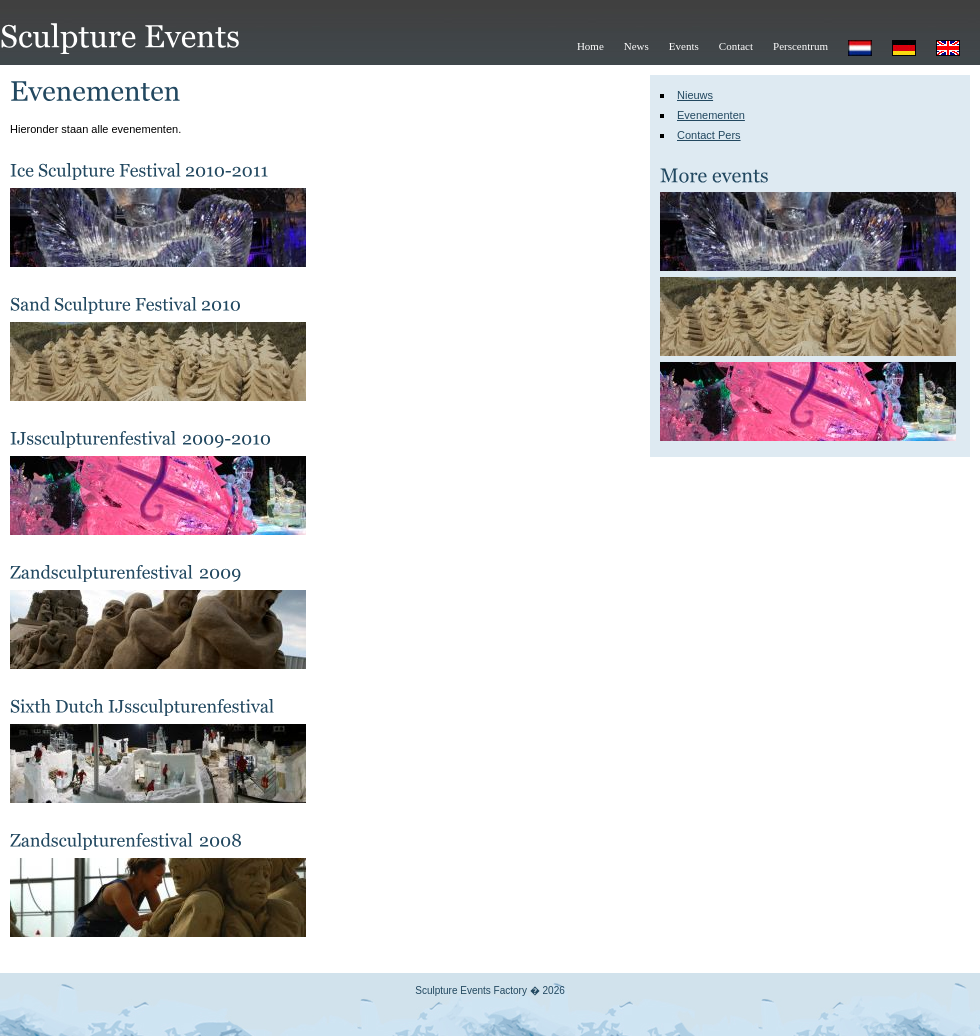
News (636, 46)
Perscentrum (800, 46)
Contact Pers (709, 135)
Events (684, 46)
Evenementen (711, 115)
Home (590, 46)
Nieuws (695, 95)
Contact (736, 46)
